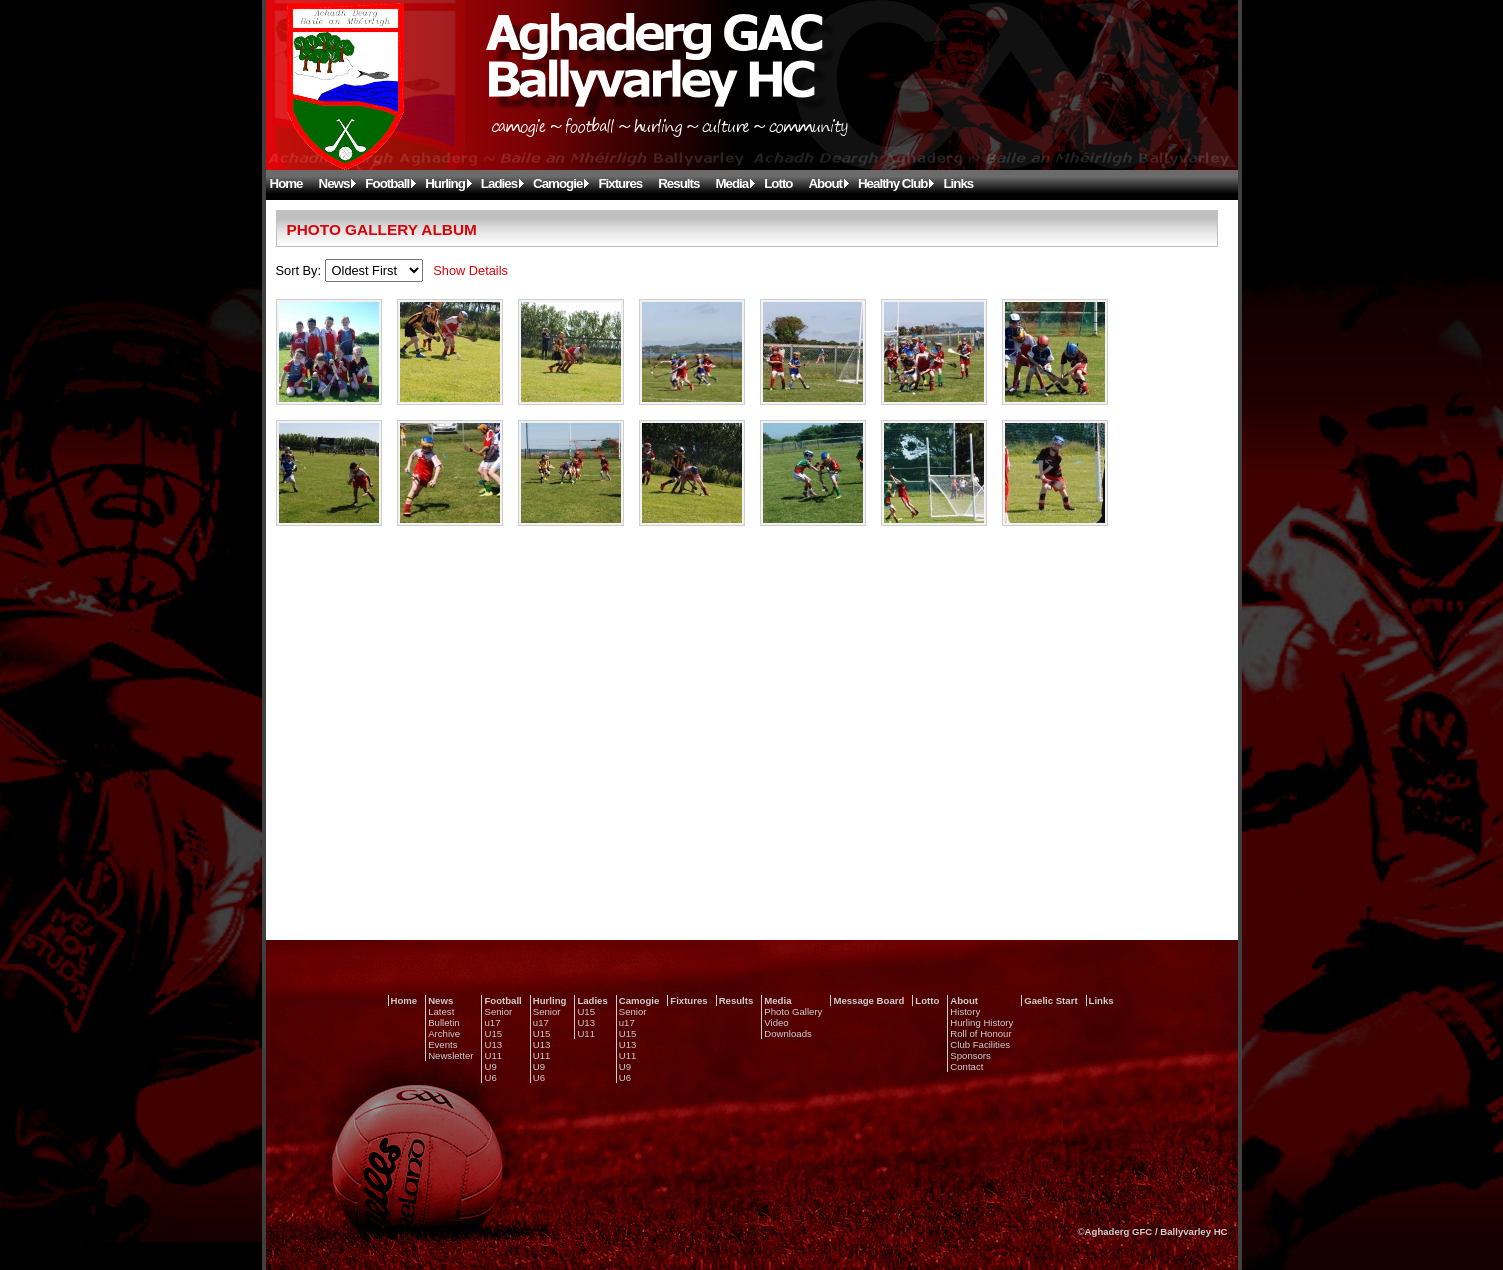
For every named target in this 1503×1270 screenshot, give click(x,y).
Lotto (778, 183)
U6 (490, 1077)
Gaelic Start (1050, 1000)
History (965, 1011)
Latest (441, 1011)
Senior (498, 1011)
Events (442, 1044)
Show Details (470, 270)
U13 (493, 1044)
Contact (966, 1066)
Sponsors (970, 1055)
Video (776, 1022)
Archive (444, 1033)
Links (958, 183)
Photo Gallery (793, 1011)
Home (286, 183)
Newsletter (450, 1055)
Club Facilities (980, 1044)
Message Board (868, 1000)
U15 (493, 1033)
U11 (493, 1055)
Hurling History (981, 1022)
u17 (492, 1022)
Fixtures (620, 183)
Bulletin (443, 1022)
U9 (490, 1066)
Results (678, 183)
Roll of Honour (980, 1033)
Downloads (787, 1033)
